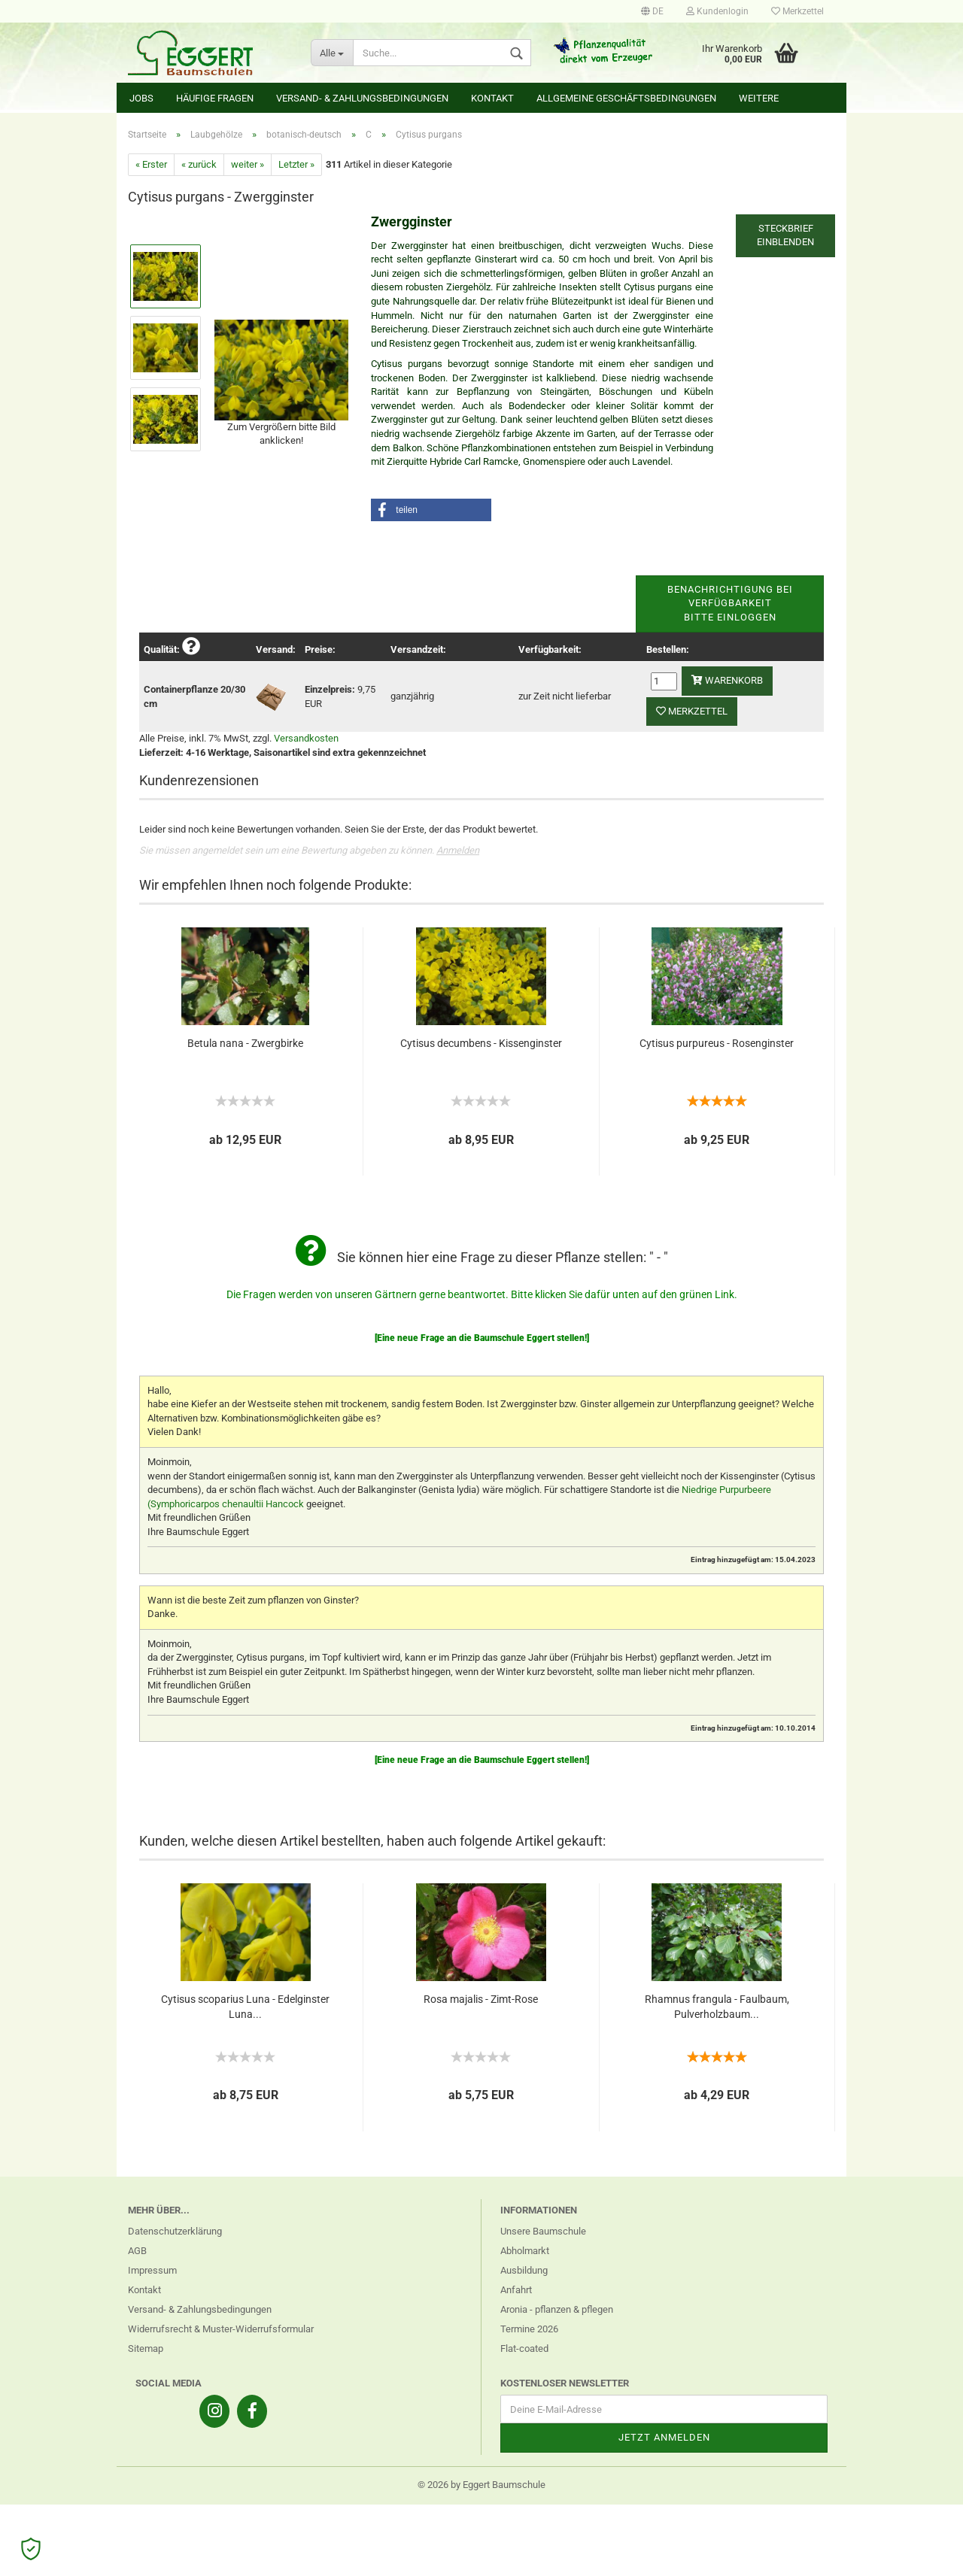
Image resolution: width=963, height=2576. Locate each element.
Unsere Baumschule (543, 2231)
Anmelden (457, 850)
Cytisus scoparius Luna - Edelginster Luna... (245, 2006)
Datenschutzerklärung (175, 2231)
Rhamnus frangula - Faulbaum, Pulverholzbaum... (717, 2006)
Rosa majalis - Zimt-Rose (481, 1999)
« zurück (199, 164)
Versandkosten (306, 738)
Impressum (152, 2270)
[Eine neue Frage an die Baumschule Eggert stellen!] (482, 1338)
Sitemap (145, 2348)
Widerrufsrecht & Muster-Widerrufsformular (221, 2329)
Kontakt (492, 98)
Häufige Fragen (215, 98)
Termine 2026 (529, 2329)
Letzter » (296, 164)
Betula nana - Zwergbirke (245, 1043)
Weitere (759, 98)
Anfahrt (516, 2289)
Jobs (141, 98)
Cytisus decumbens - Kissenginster (481, 1043)
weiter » (247, 164)
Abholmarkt (524, 2250)
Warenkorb (727, 680)
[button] (431, 510)
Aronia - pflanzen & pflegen (556, 2309)
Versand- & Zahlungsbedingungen (362, 98)
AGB (137, 2250)
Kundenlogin (717, 11)
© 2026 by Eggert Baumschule (481, 2484)
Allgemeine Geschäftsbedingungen (626, 98)
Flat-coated (524, 2348)
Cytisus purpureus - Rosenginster (716, 1043)
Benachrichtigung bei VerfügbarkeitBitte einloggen (730, 603)
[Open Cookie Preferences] (30, 2548)
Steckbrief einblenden (785, 235)
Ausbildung (524, 2270)
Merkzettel (797, 11)
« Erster (151, 164)
